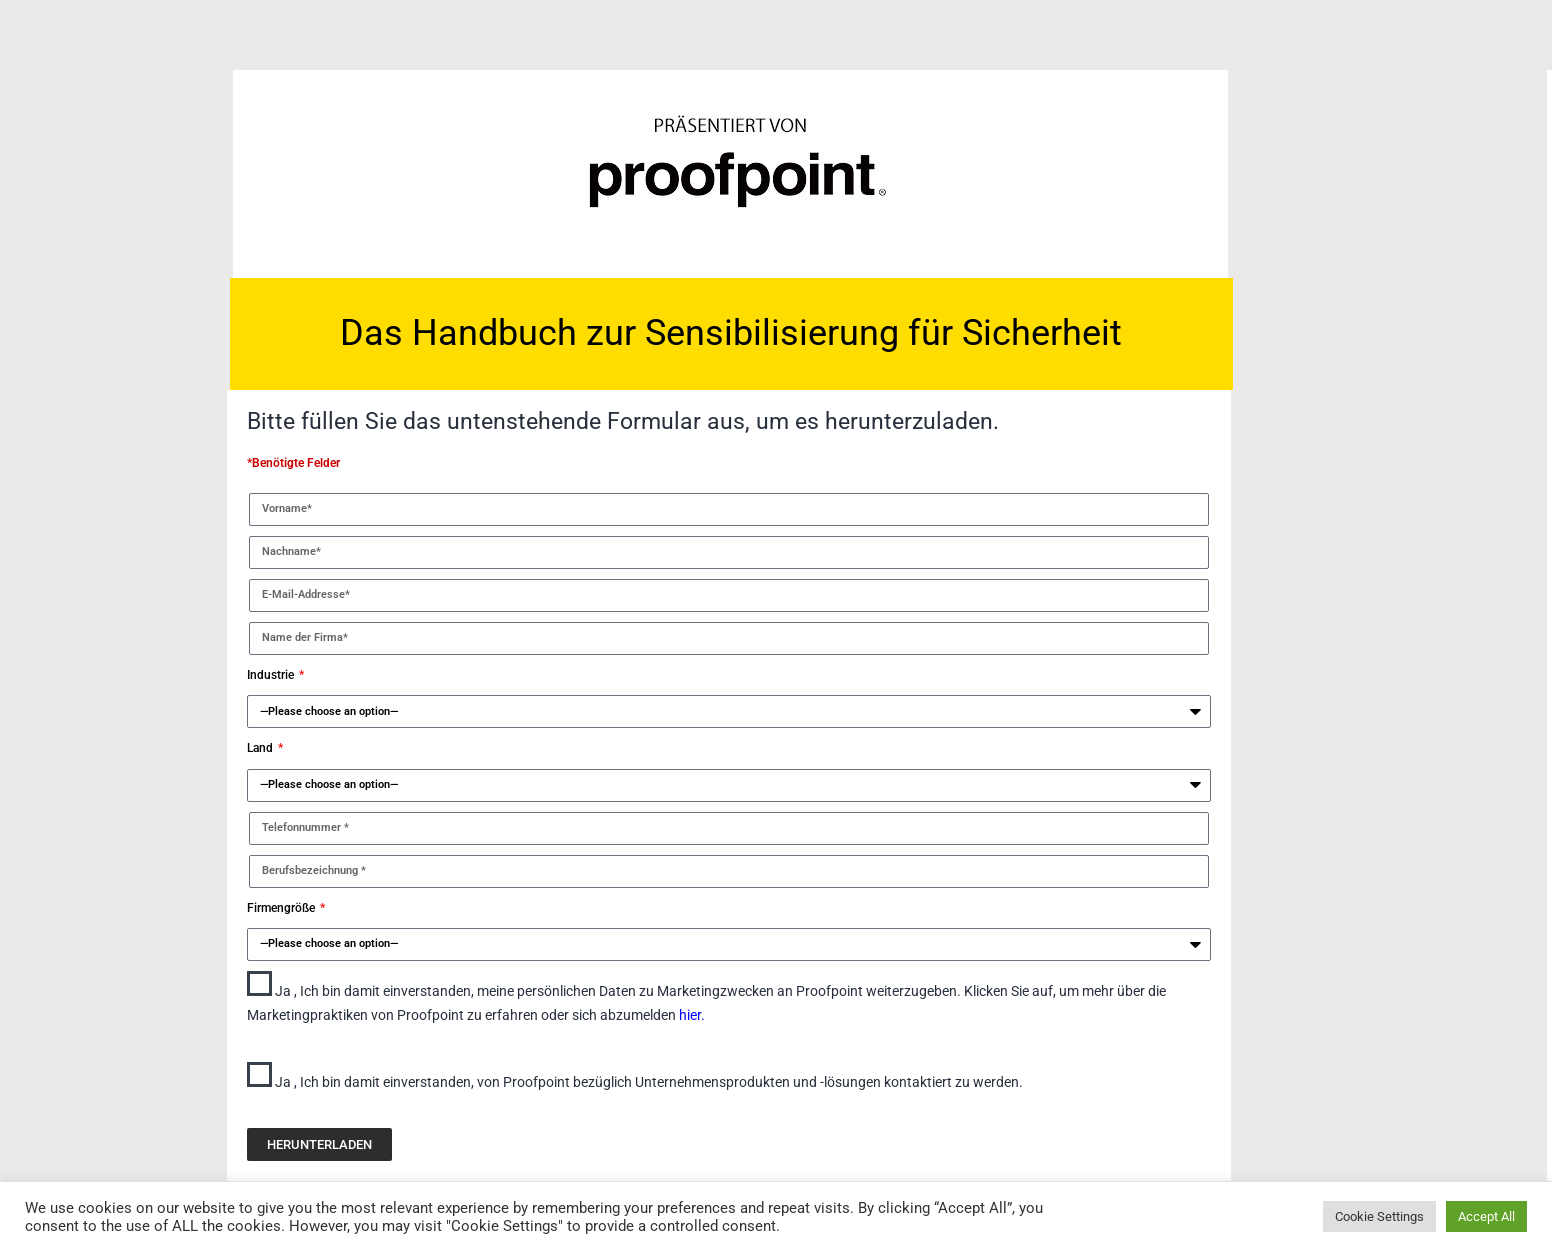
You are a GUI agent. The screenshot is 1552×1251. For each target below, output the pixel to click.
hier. (692, 1015)
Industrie (272, 675)
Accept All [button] (1486, 1216)
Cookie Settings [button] (1379, 1216)
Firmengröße (282, 908)
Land (261, 748)
